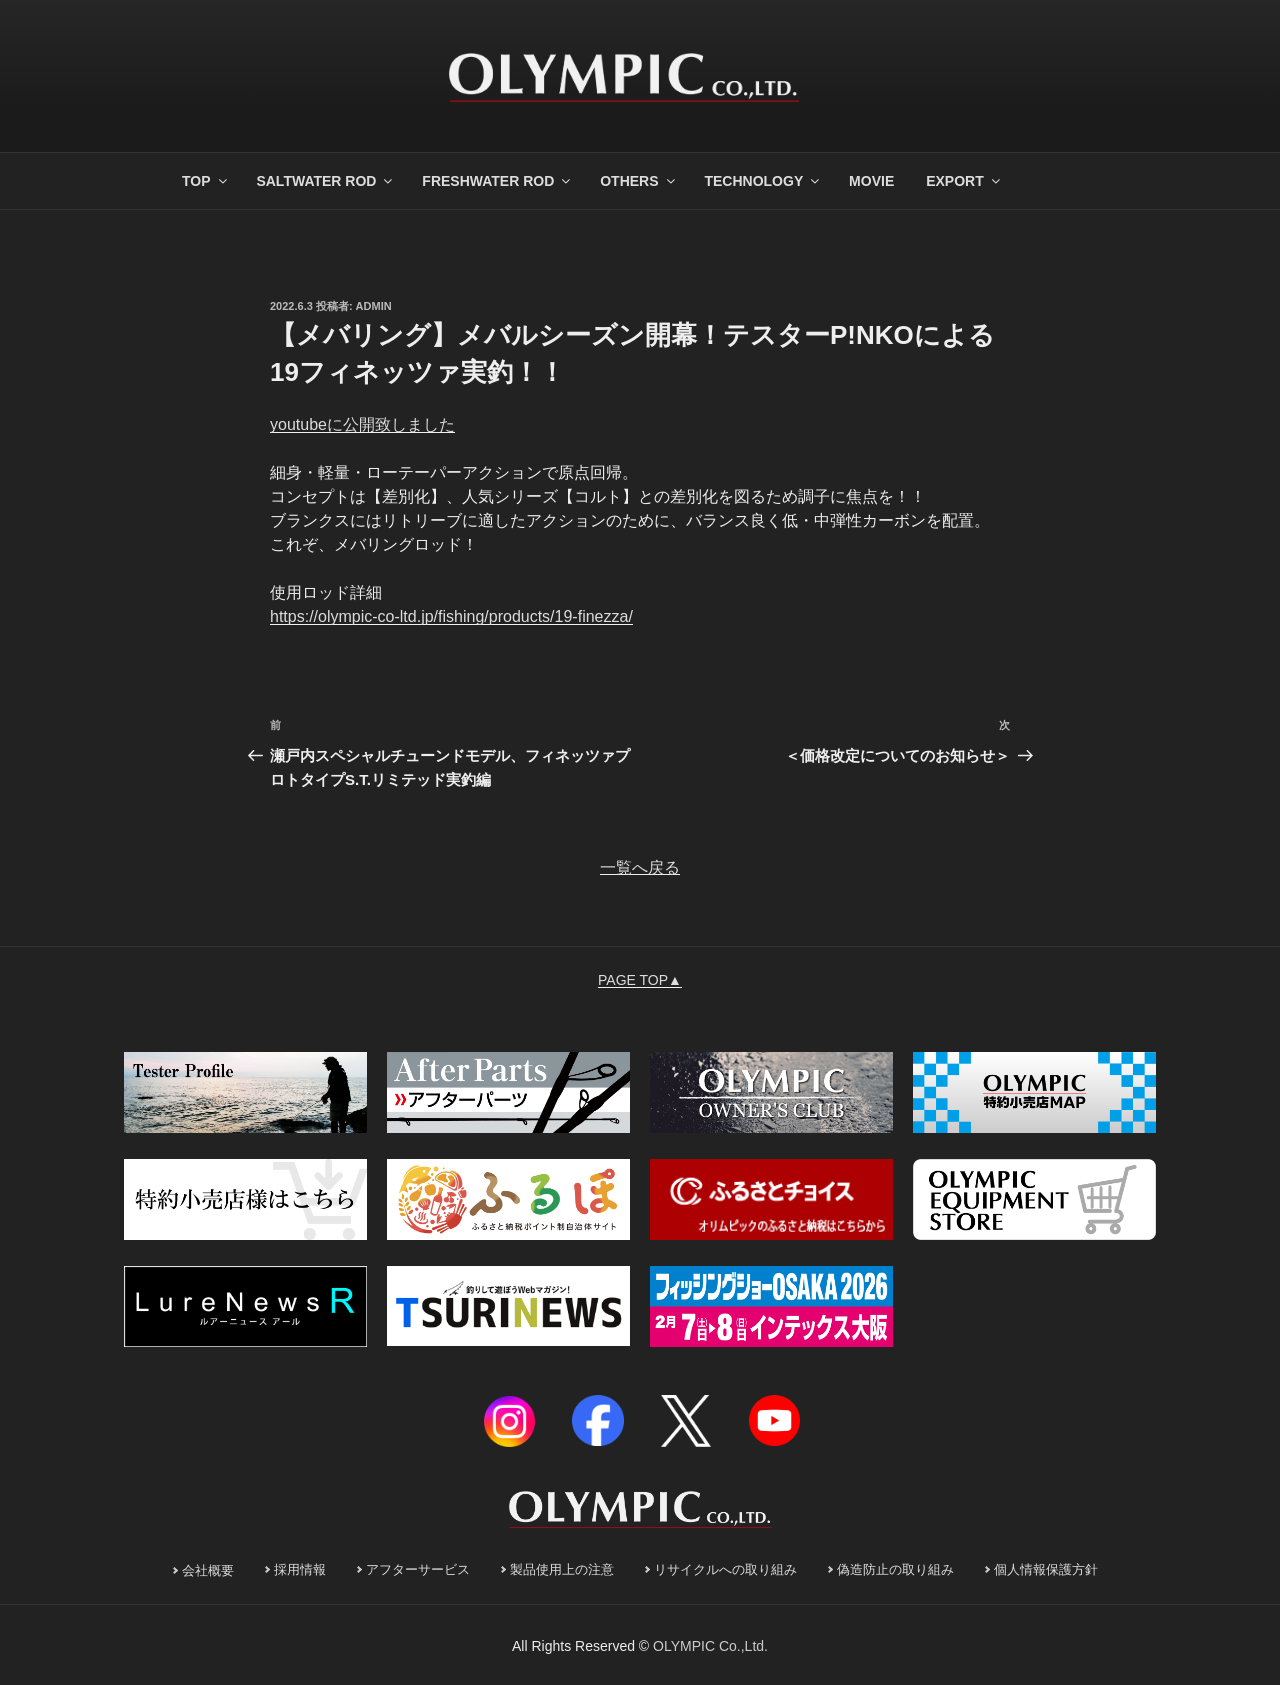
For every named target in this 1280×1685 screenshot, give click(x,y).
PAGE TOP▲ (640, 980)
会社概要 (208, 1571)
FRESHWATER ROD (497, 181)
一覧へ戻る (640, 867)
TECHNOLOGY (763, 181)
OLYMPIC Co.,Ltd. (710, 1646)
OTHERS (638, 181)
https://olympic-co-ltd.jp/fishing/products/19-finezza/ (451, 616)
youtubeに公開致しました (362, 424)
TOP (206, 181)
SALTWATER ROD (325, 181)
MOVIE (871, 181)
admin (374, 306)
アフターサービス (418, 1570)
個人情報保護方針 (1046, 1570)
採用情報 (300, 1570)
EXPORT (964, 181)
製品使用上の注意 (562, 1570)
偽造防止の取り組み (895, 1570)
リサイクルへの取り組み (725, 1570)
